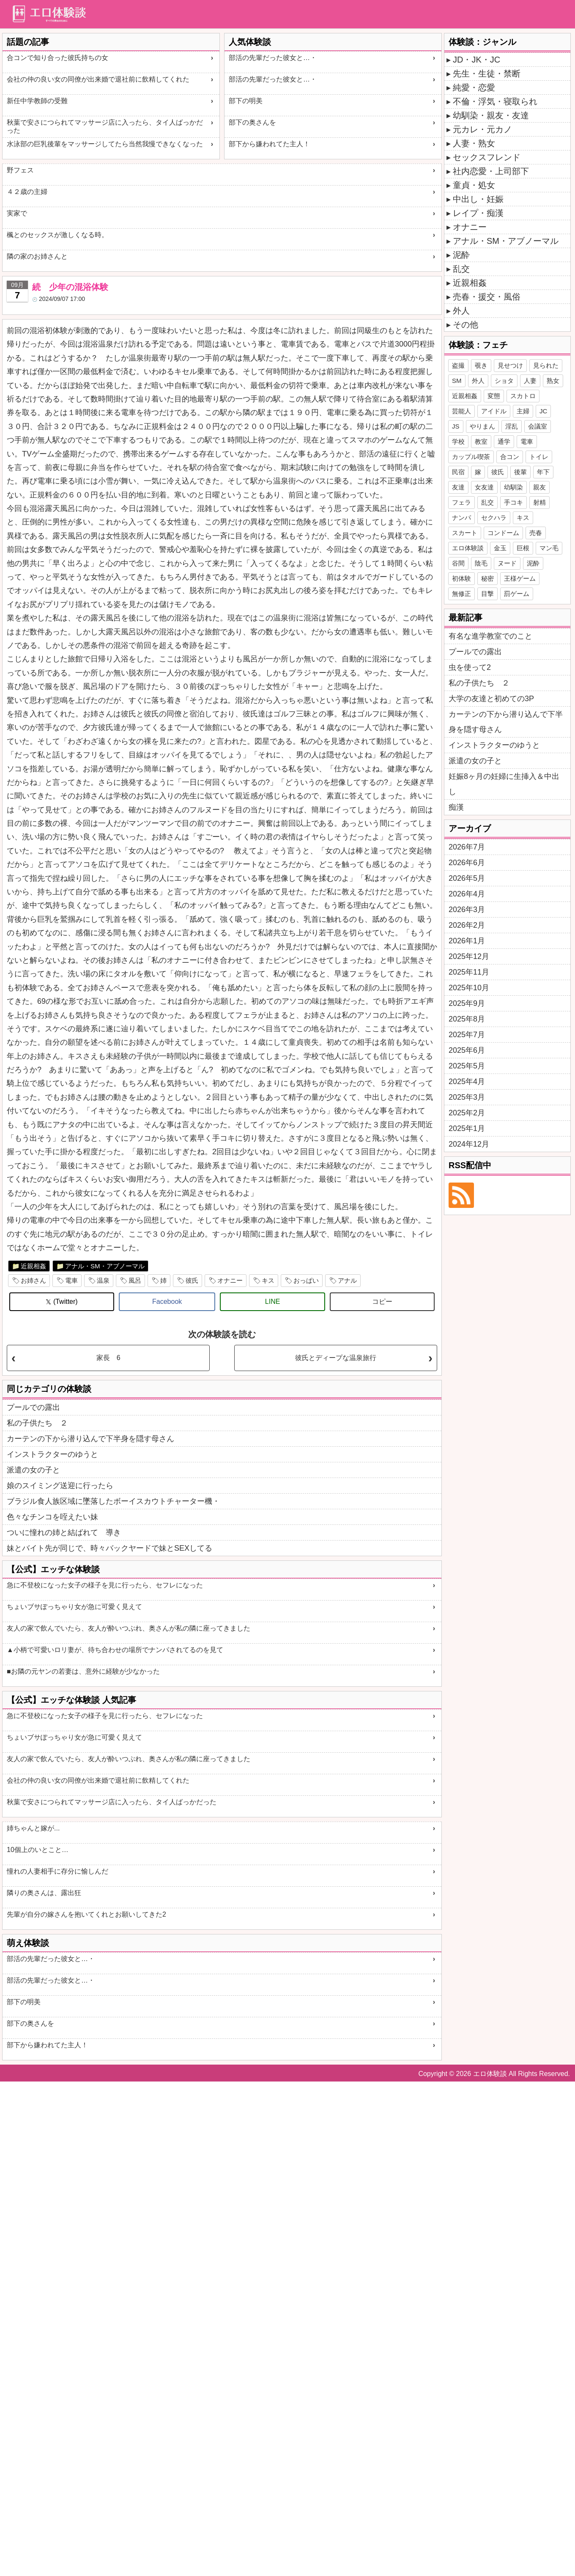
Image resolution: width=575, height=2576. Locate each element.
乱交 (461, 268)
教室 (481, 441)
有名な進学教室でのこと (490, 636)
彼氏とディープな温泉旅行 (335, 1357)
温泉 (103, 1280)
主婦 (523, 411)
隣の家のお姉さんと (37, 256)
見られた (546, 365)
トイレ (538, 456)
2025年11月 (469, 972)
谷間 (458, 563)
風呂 (135, 1280)
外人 (461, 310)
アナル (347, 1280)
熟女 (553, 380)
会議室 (537, 426)
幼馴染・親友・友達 (491, 115)
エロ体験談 (468, 548)
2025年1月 (467, 1128)
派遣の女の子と (33, 1470)
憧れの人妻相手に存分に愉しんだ (57, 1871)
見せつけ (510, 365)
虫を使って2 (470, 667)
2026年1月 (467, 941)
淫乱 (511, 426)
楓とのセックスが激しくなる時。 (57, 234)
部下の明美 (246, 100)
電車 (71, 1280)
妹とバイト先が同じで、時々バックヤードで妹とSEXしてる (109, 1548)
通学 (504, 441)
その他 (465, 324)
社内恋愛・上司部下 (491, 171)
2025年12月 (469, 956)
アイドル (494, 411)
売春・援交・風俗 (486, 296)
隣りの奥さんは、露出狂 (44, 1892)
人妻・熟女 (474, 143)
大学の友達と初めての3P (491, 698)
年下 (543, 471)
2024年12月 (469, 1144)
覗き (481, 365)
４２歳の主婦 (27, 191)
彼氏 (192, 1280)
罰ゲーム (516, 593)
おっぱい (306, 1280)
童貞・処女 (474, 185)
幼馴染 (513, 487)
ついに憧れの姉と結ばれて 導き (64, 1532)
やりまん (482, 426)
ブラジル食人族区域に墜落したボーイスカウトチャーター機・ (113, 1501)
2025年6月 (467, 1050)
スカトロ (523, 395)
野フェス (20, 170)
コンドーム (503, 532)
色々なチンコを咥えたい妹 (52, 1517)
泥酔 (461, 255)
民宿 (458, 471)
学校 (458, 441)
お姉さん (33, 1280)
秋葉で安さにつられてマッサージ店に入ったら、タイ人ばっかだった (105, 126)
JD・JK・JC (476, 59)
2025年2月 (467, 1113)
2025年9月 (467, 1003)
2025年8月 (467, 1019)
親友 (539, 487)
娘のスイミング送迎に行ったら (60, 1485)
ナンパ (461, 517)
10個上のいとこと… (37, 1849)
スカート (464, 532)
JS (456, 426)
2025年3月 (467, 1097)
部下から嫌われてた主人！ (269, 144)
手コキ (513, 502)
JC (543, 411)
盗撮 (458, 365)
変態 (493, 395)
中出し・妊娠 (478, 199)
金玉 (500, 548)
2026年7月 (467, 847)
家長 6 (108, 1357)
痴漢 (456, 807)
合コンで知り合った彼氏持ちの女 (57, 57)
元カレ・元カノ (482, 129)
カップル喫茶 (471, 456)
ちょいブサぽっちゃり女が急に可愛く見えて (74, 1606)
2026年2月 (467, 925)
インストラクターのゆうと (52, 1454)
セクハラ (494, 517)
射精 (539, 502)
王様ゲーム (520, 578)
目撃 (487, 593)
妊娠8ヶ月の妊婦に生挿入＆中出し (504, 784)
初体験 (461, 578)
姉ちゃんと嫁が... (33, 1828)
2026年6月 (467, 862)
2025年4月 (467, 1081)
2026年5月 (467, 878)
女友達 (484, 487)
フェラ (461, 502)
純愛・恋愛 (474, 87)
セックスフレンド (486, 157)
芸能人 (461, 411)
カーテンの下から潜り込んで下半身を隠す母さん (90, 1438)
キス (268, 1280)
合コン (509, 456)
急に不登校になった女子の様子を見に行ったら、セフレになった (105, 1585)
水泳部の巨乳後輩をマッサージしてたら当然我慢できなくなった (105, 144)
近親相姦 (33, 1266)
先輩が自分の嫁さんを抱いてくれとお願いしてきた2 (86, 1914)
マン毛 (549, 548)
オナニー (230, 1280)
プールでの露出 (33, 1407)
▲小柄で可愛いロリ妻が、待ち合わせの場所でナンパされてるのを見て (115, 1649)
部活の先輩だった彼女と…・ (273, 57)
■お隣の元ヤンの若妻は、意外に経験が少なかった (83, 1671)
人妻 (530, 380)
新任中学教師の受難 (37, 100)
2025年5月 (467, 1066)
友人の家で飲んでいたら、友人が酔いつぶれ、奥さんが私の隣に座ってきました (128, 1628)
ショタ (504, 380)
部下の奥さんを (252, 122)
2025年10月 (469, 987)
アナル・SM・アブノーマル (105, 1266)
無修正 (461, 593)
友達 (458, 487)
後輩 (520, 471)
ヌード (507, 563)
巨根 (523, 548)
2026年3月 (467, 909)
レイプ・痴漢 (478, 213)
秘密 (487, 578)
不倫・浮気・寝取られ (495, 101)
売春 (535, 532)
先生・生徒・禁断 (486, 73)
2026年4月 (467, 894)
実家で (17, 213)
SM (457, 380)
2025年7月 (467, 1034)
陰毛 (481, 563)
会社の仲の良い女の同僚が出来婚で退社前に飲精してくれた (98, 79)
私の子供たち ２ (37, 1423)
